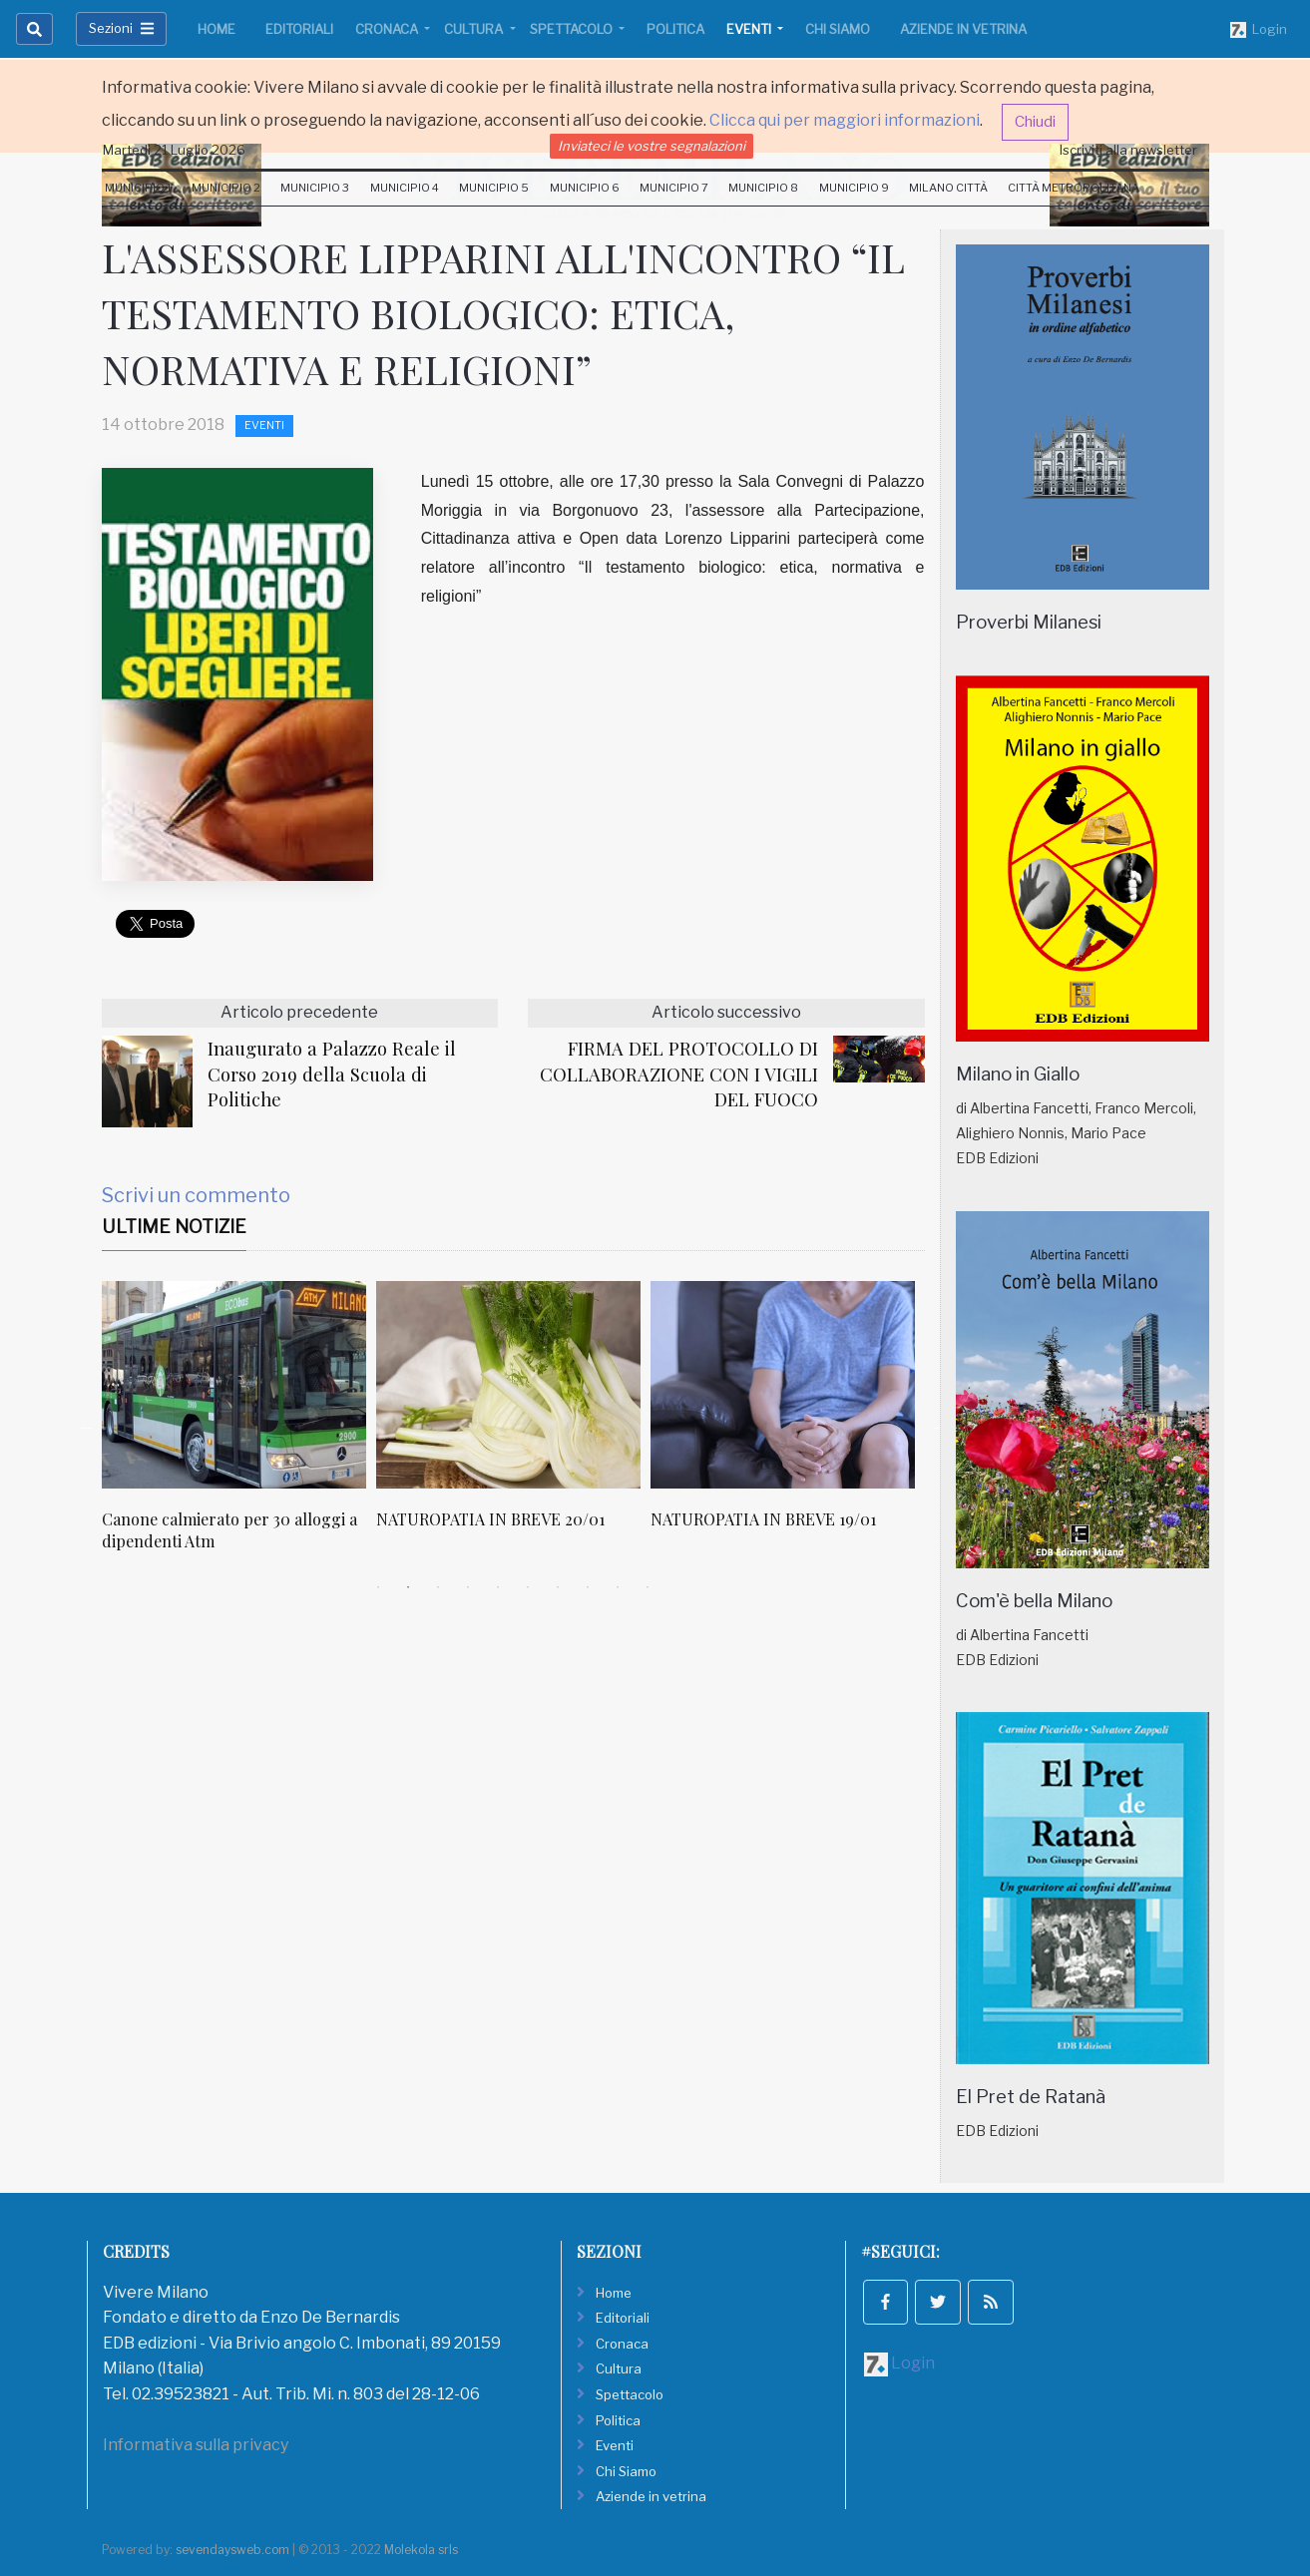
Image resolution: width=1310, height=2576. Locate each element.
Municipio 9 (854, 188)
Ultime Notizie (174, 1226)
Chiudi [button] (1035, 122)
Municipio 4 (404, 188)
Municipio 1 (138, 188)
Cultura (475, 29)
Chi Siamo (837, 29)
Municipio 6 (585, 188)
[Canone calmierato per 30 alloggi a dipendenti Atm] (234, 1385)
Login (1258, 30)
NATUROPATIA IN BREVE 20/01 (490, 1518)
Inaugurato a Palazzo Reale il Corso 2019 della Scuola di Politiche (332, 1074)
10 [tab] (647, 1587)
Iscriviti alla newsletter (1128, 150)
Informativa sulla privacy (195, 2444)
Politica (675, 29)
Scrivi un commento (196, 1195)
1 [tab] (378, 1587)
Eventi (750, 29)
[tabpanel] (239, 1427)
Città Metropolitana (1073, 188)
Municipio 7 (674, 188)
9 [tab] (618, 1587)
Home (216, 29)
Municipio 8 (763, 188)
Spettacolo (573, 29)
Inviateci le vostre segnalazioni (651, 146)
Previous (87, 1427)
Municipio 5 (494, 188)
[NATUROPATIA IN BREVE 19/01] (783, 1385)
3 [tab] (438, 1587)
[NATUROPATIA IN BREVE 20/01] (508, 1385)
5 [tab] (498, 1587)
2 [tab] (408, 1587)
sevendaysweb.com (232, 2549)
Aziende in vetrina (963, 29)
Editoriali (299, 29)
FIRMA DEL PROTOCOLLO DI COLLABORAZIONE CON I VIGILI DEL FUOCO (679, 1074)
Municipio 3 (314, 188)
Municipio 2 (226, 188)
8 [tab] (588, 1587)
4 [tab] (468, 1587)
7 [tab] (558, 1587)
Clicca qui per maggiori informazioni (844, 120)
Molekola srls (421, 2549)
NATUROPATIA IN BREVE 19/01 (763, 1518)
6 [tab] (528, 1587)
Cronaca (388, 29)
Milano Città (948, 188)
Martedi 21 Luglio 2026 (174, 150)
